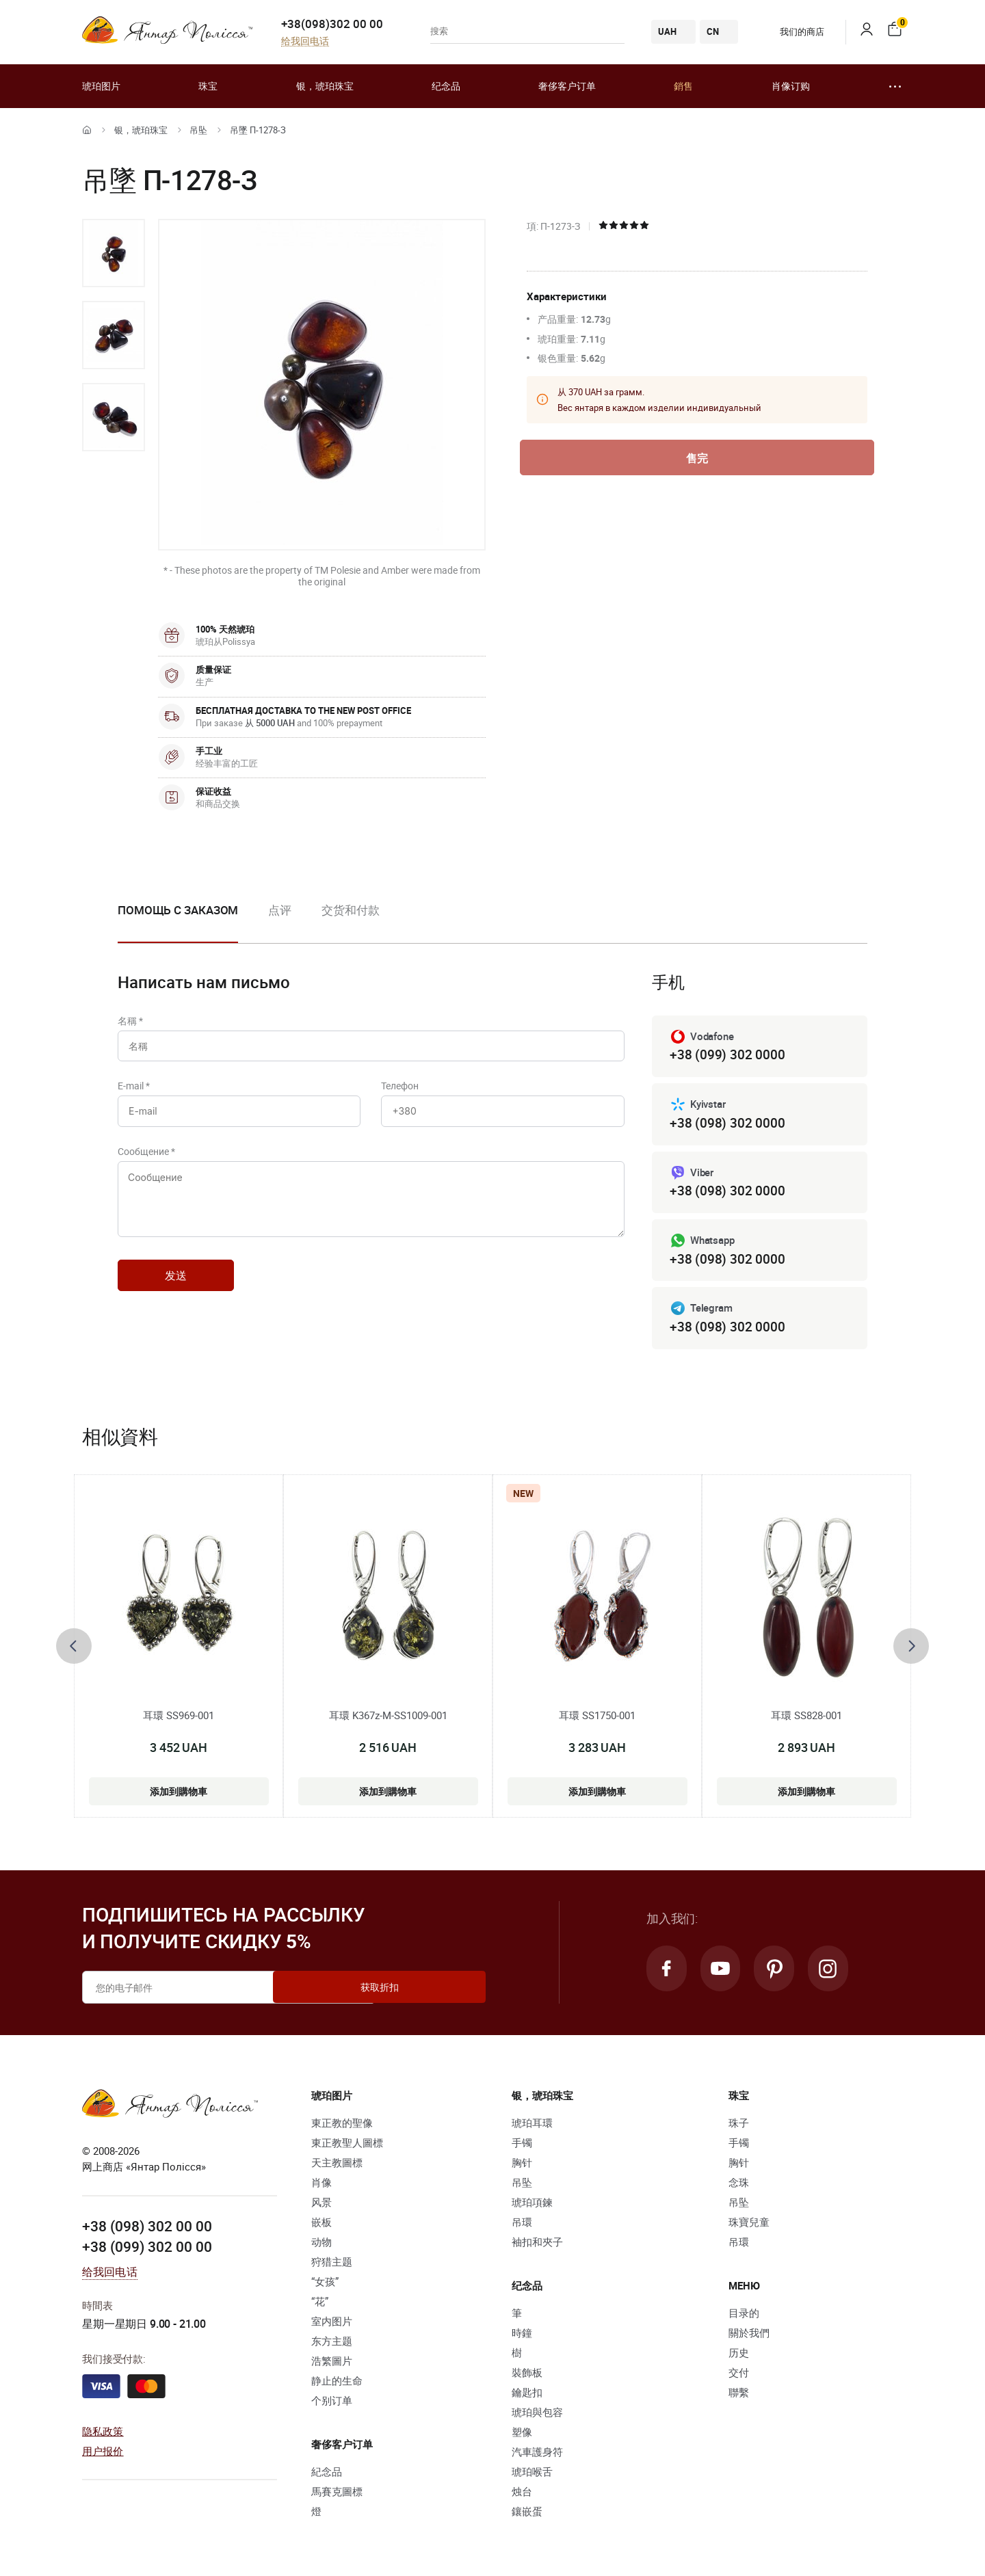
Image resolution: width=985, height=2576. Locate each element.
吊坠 (198, 129)
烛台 (522, 2495)
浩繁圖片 (331, 2365)
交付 (738, 2376)
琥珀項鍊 (532, 2206)
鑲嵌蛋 (527, 2515)
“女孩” (325, 2285)
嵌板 (321, 2226)
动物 (321, 2246)
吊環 (522, 2226)
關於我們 (749, 2336)
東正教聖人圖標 (347, 2146)
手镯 (522, 2146)
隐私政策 (103, 2434)
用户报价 (103, 2453)
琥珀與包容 (537, 2416)
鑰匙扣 (527, 2396)
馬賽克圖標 (337, 2495)
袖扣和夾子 (537, 2246)
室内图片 (331, 2325)
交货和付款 (350, 910)
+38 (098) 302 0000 (727, 1124)
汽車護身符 (537, 2455)
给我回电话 (305, 41)
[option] (113, 253)
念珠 (738, 2186)
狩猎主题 (331, 2265)
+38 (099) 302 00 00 (147, 2249)
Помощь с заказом (178, 910)
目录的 (743, 2317)
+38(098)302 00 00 (332, 23)
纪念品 (446, 85)
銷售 (683, 85)
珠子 (738, 2127)
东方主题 (331, 2345)
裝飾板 (527, 2376)
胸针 (522, 2166)
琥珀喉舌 (532, 2475)
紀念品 (326, 2475)
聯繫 (738, 2396)
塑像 (522, 2436)
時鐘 (522, 2336)
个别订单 (331, 2404)
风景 (321, 2206)
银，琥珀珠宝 (325, 85)
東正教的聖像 (342, 2127)
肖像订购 (791, 85)
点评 (279, 910)
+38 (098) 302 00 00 (147, 2230)
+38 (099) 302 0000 (727, 1055)
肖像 (321, 2186)
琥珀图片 (101, 85)
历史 (738, 2356)
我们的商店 (792, 31)
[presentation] (74, 1649)
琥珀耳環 (532, 2127)
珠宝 (208, 85)
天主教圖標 (337, 2166)
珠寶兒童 (749, 2226)
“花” (319, 2305)
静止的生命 (337, 2384)
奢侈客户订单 (567, 85)
